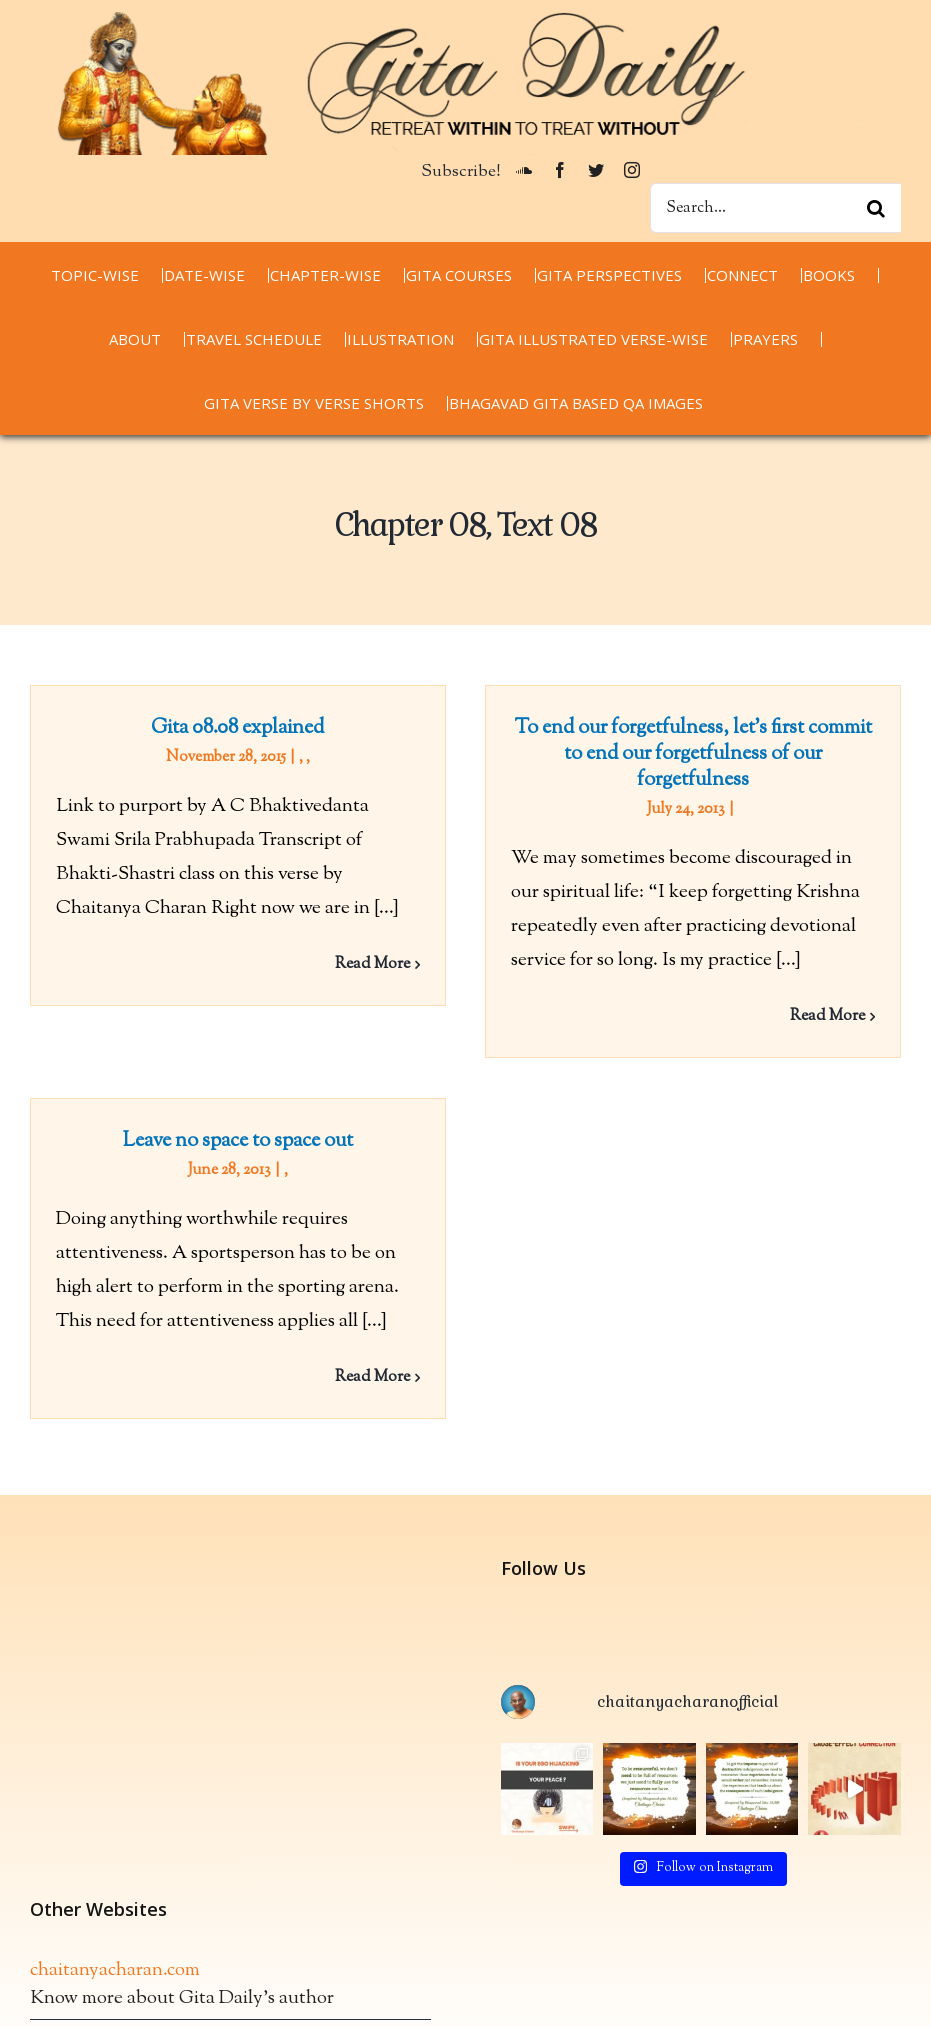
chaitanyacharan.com (115, 1843)
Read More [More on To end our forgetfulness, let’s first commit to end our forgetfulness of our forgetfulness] (816, 1016)
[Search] (876, 208)
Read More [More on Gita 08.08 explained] (372, 964)
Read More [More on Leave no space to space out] (417, 1346)
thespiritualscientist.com (128, 1912)
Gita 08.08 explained (237, 728)
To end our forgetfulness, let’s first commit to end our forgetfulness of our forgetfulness (682, 754)
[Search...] (775, 208)
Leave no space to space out (283, 1110)
